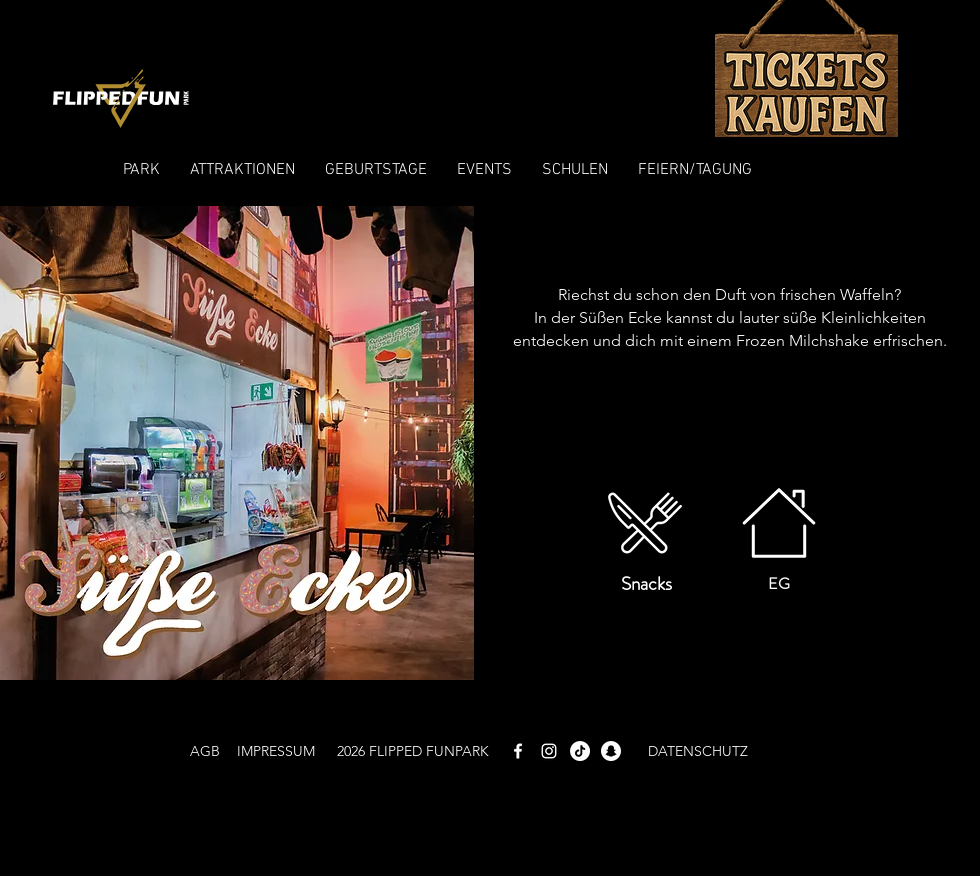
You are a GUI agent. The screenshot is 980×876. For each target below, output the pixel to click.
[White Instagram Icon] (549, 751)
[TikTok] (580, 751)
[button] (141, 170)
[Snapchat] (611, 751)
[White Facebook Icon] (518, 751)
